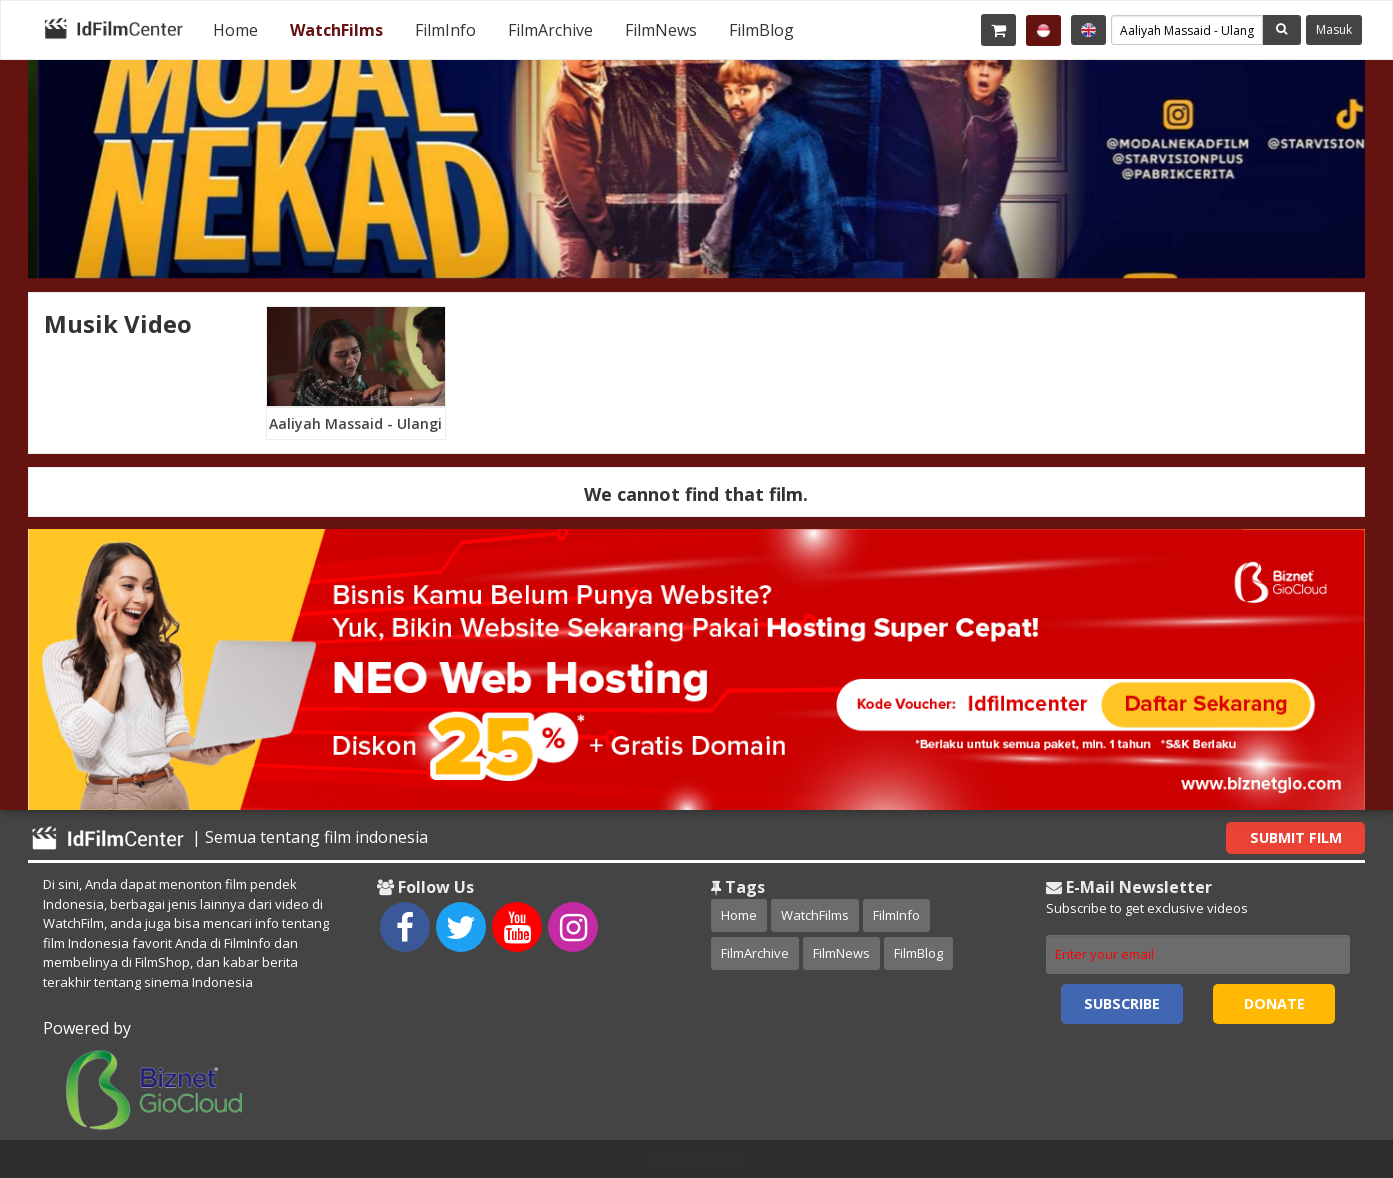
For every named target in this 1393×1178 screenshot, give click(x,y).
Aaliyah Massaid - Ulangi (355, 423)
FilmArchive (550, 30)
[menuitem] (235, 30)
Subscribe (1122, 1003)
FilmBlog (761, 30)
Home (235, 30)
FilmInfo (445, 30)
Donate (1274, 1003)
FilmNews (661, 30)
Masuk (1334, 29)
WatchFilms (336, 30)
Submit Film (1296, 837)
